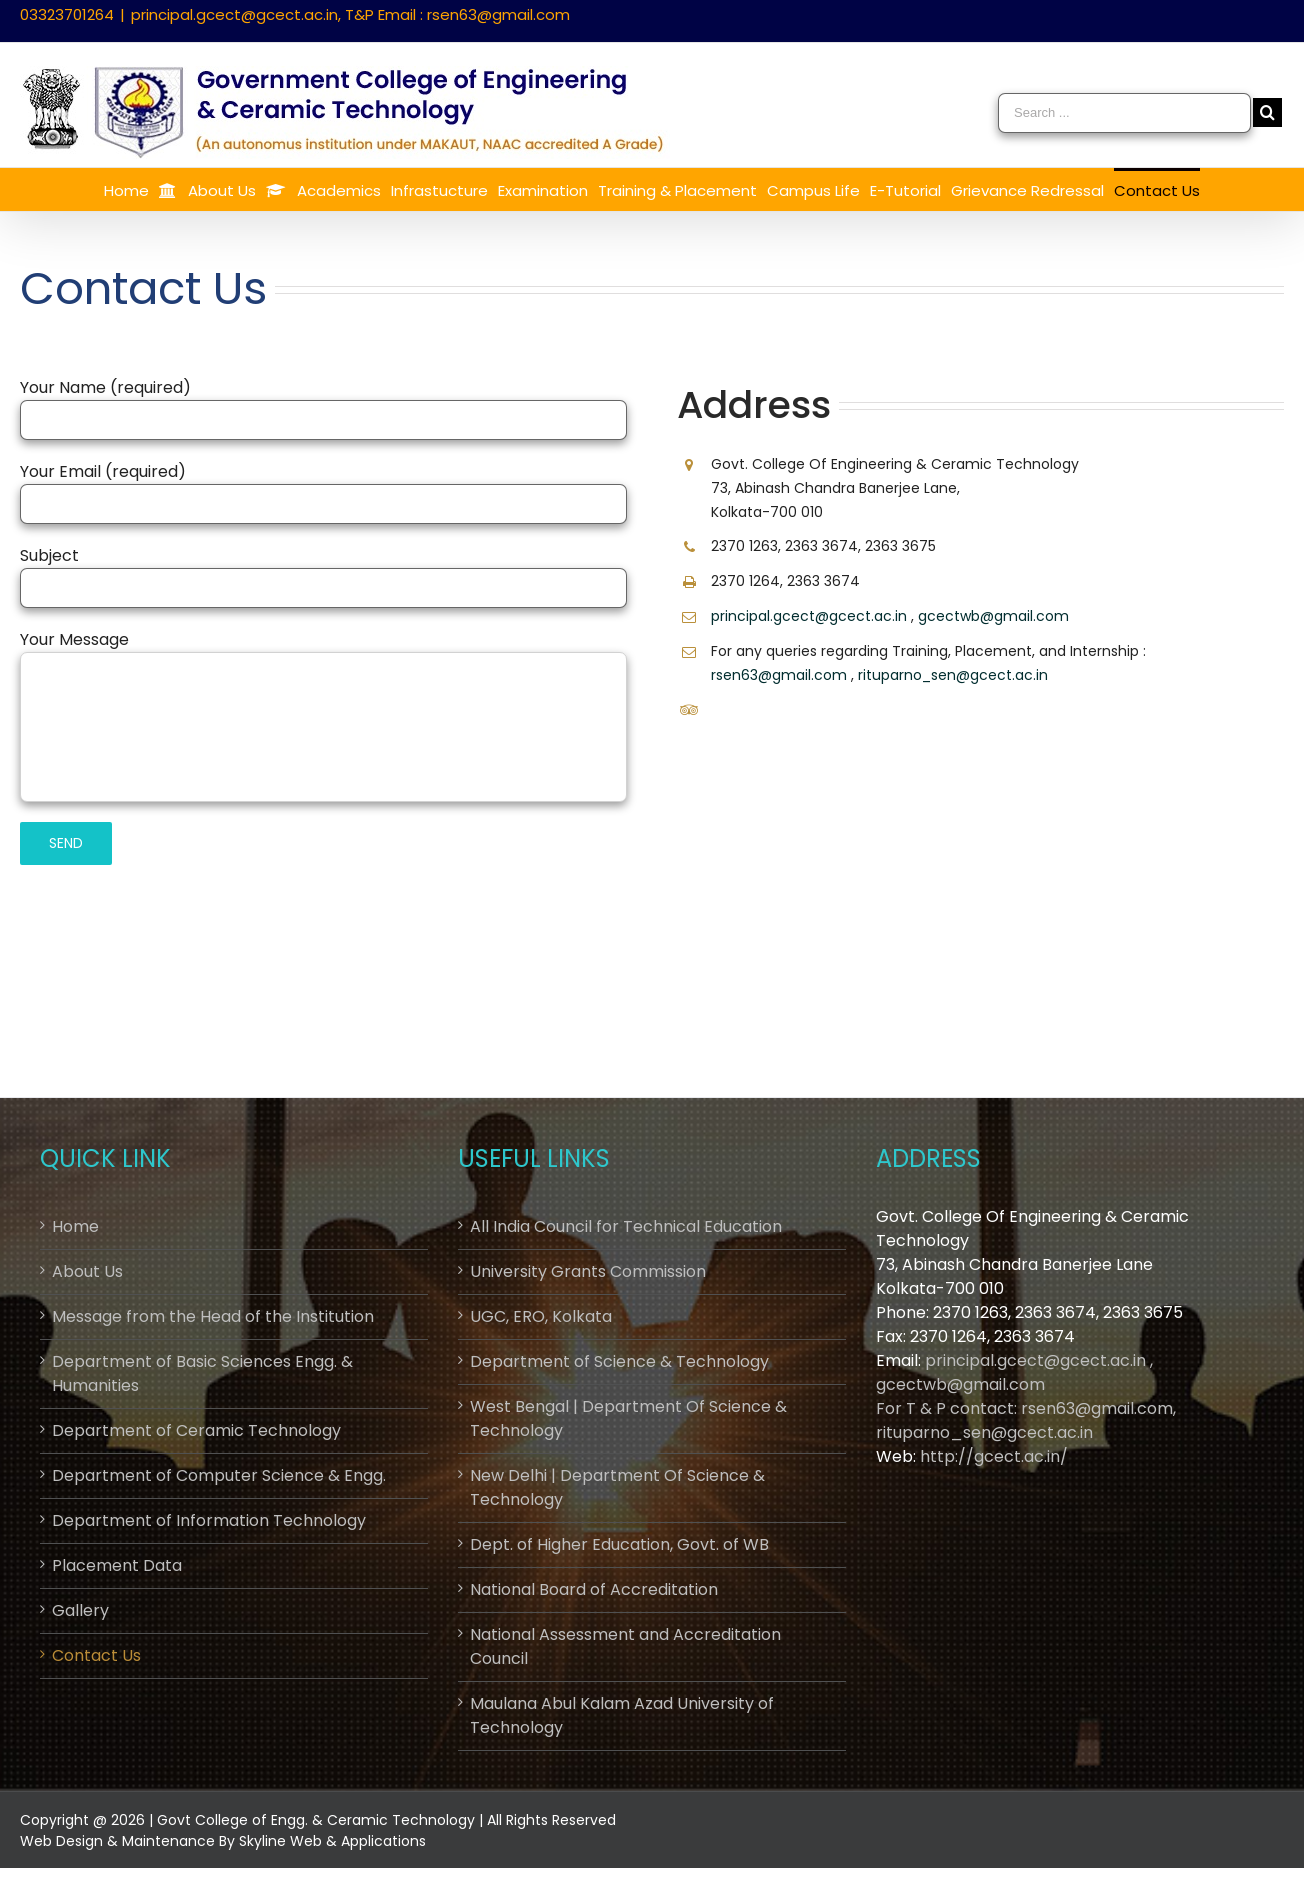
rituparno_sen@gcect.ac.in (953, 675)
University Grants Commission (588, 1271)
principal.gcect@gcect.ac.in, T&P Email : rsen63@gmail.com (350, 14)
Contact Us (96, 1655)
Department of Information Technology (209, 1520)
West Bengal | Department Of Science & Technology (628, 1418)
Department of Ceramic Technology (196, 1430)
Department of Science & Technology (619, 1361)
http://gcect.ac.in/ (994, 1456)
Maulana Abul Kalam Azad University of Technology (622, 1715)
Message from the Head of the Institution (213, 1316)
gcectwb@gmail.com (993, 616)
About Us (87, 1271)
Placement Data (117, 1565)
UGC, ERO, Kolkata (541, 1316)
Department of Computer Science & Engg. (219, 1475)
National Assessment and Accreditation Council (625, 1646)
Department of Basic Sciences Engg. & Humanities (202, 1373)
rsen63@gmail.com (779, 675)
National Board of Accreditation (594, 1589)
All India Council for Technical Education (626, 1226)
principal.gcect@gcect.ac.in (809, 616)
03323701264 (67, 14)
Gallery (80, 1610)
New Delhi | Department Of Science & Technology (617, 1487)
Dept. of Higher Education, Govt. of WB (619, 1544)
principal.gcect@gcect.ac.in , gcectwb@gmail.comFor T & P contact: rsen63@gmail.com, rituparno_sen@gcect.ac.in (1026, 1396)
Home (75, 1226)
